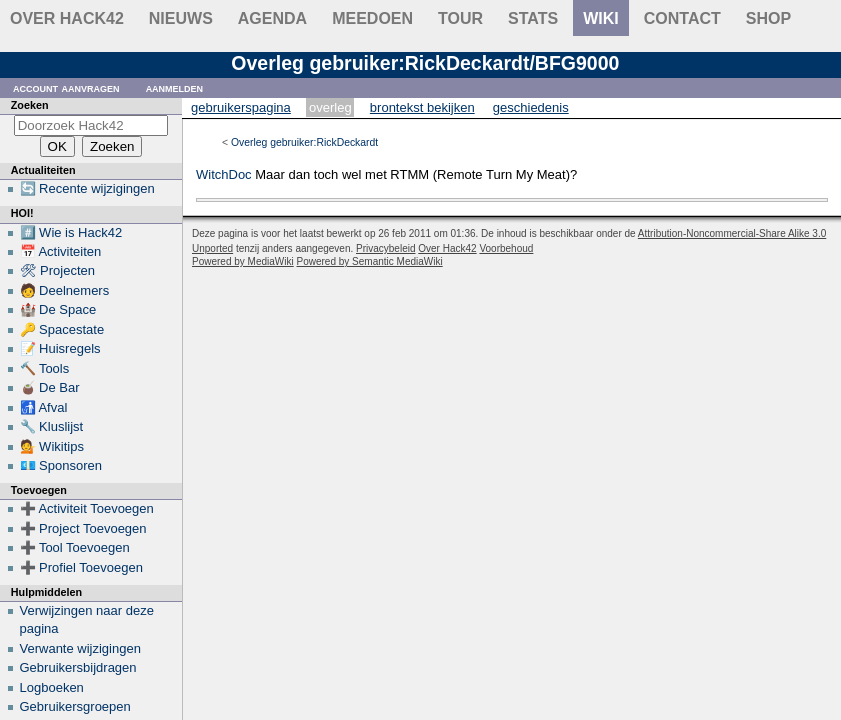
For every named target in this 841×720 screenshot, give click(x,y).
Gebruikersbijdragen (78, 667)
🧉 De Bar (50, 387)
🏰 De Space (58, 309)
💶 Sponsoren (61, 465)
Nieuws (181, 18)
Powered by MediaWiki (243, 261)
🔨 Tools (45, 368)
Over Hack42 (67, 18)
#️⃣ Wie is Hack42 (71, 232)
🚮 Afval (44, 407)
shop (768, 18)
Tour (460, 18)
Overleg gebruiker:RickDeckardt (304, 142)
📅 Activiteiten (61, 251)
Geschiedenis (531, 107)
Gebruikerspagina (241, 107)
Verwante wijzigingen (80, 648)
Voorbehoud (506, 248)
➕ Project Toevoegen (83, 528)
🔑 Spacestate (62, 329)
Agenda (272, 18)
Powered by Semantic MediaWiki (370, 261)
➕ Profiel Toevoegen (81, 567)
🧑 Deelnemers (65, 290)
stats (533, 18)
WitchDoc (224, 174)
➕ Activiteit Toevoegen (87, 508)
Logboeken (52, 687)
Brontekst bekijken (422, 107)
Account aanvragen (66, 87)
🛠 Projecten (58, 270)
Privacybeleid (385, 248)
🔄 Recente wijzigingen (87, 188)
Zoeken (30, 105)
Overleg (330, 107)
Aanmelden (175, 87)
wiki (601, 18)
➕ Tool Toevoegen (75, 547)
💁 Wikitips (52, 446)
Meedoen (372, 18)
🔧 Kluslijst (52, 426)
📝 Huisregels (60, 348)
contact (682, 18)
